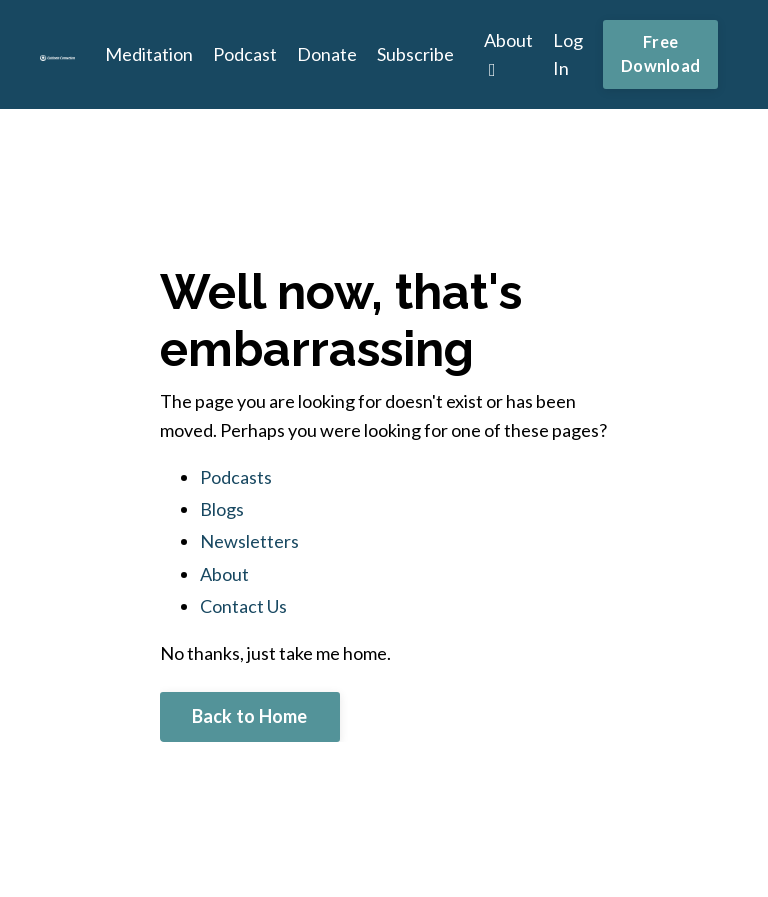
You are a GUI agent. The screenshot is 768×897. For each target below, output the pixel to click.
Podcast (245, 54)
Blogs (222, 509)
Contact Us (243, 606)
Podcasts (236, 477)
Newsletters (249, 541)
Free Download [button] (660, 53)
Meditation (149, 54)
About (508, 54)
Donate (327, 54)
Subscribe (415, 54)
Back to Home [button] (250, 716)
